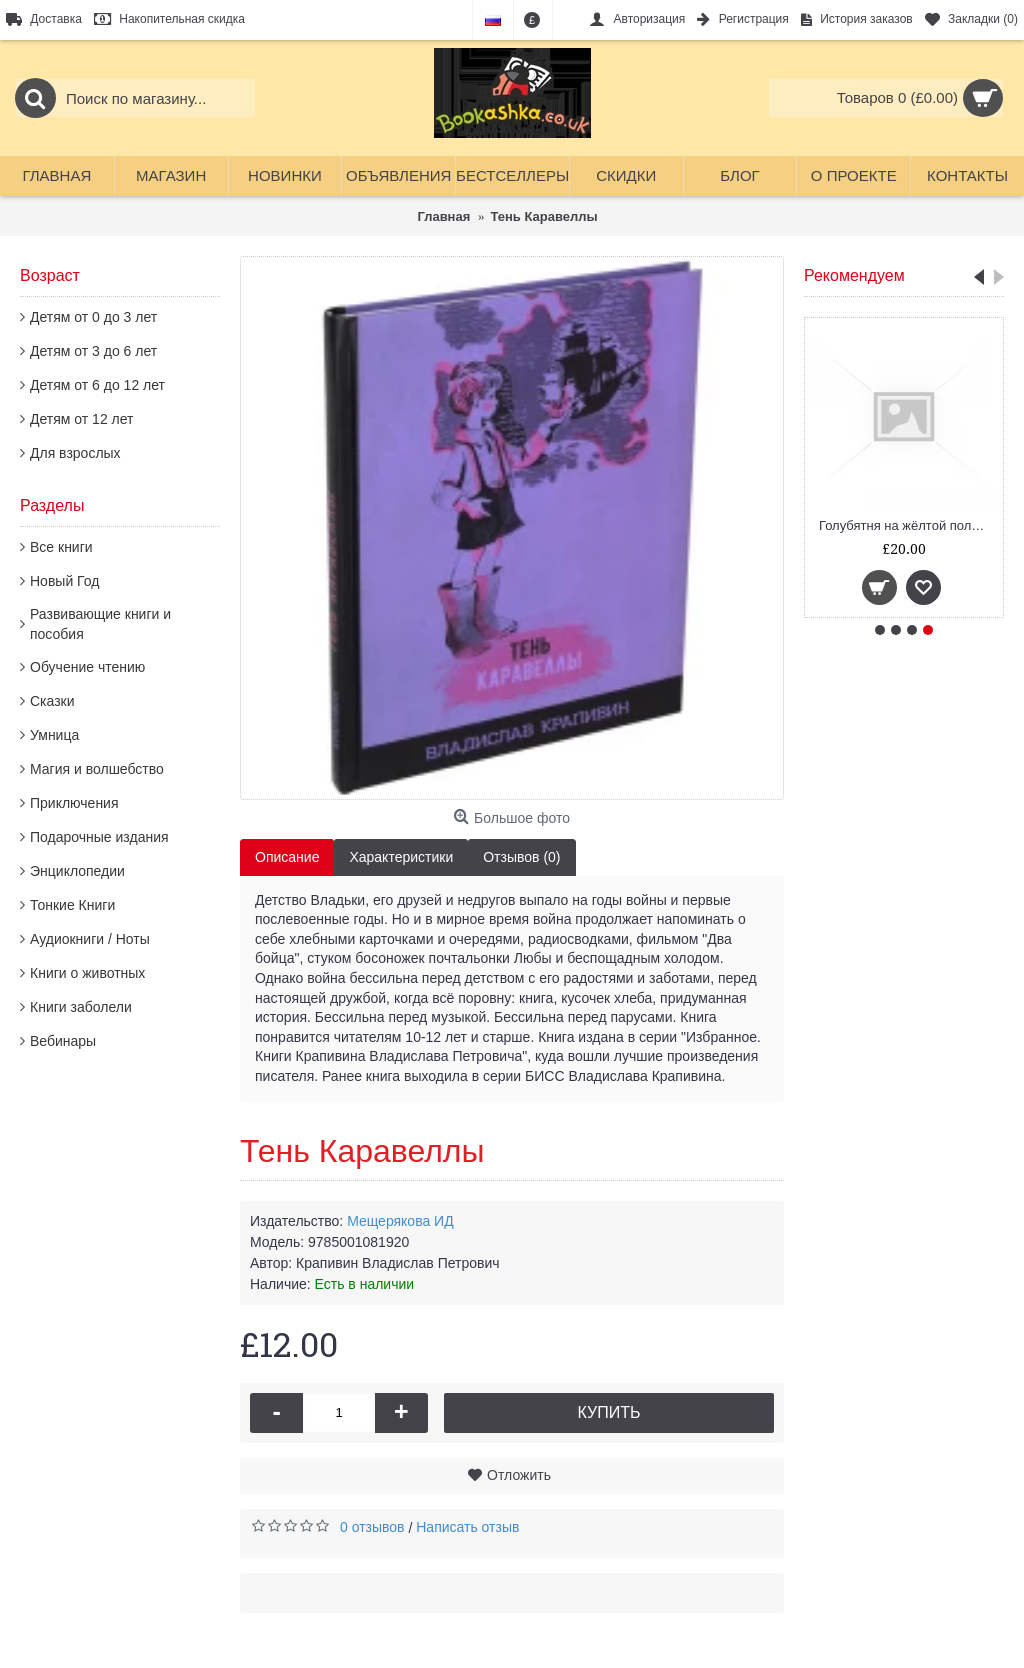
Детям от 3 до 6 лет (93, 351)
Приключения (74, 803)
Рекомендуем (854, 275)
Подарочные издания (99, 837)
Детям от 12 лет (81, 419)
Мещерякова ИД (400, 1221)
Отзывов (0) (521, 857)
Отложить (519, 1475)
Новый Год (64, 581)
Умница (54, 735)
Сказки (52, 701)
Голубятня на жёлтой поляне (906, 525)
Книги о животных (87, 973)
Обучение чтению (87, 667)
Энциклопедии (77, 871)
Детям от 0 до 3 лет (93, 317)
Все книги (61, 547)
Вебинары (63, 1041)
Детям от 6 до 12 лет (97, 385)
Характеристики (401, 857)
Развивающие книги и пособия (100, 624)
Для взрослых (75, 453)
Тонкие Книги (72, 905)
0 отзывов (372, 1527)
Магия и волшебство (97, 769)
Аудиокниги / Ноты (90, 939)
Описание (287, 857)
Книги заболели (81, 1007)
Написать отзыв (467, 1527)
